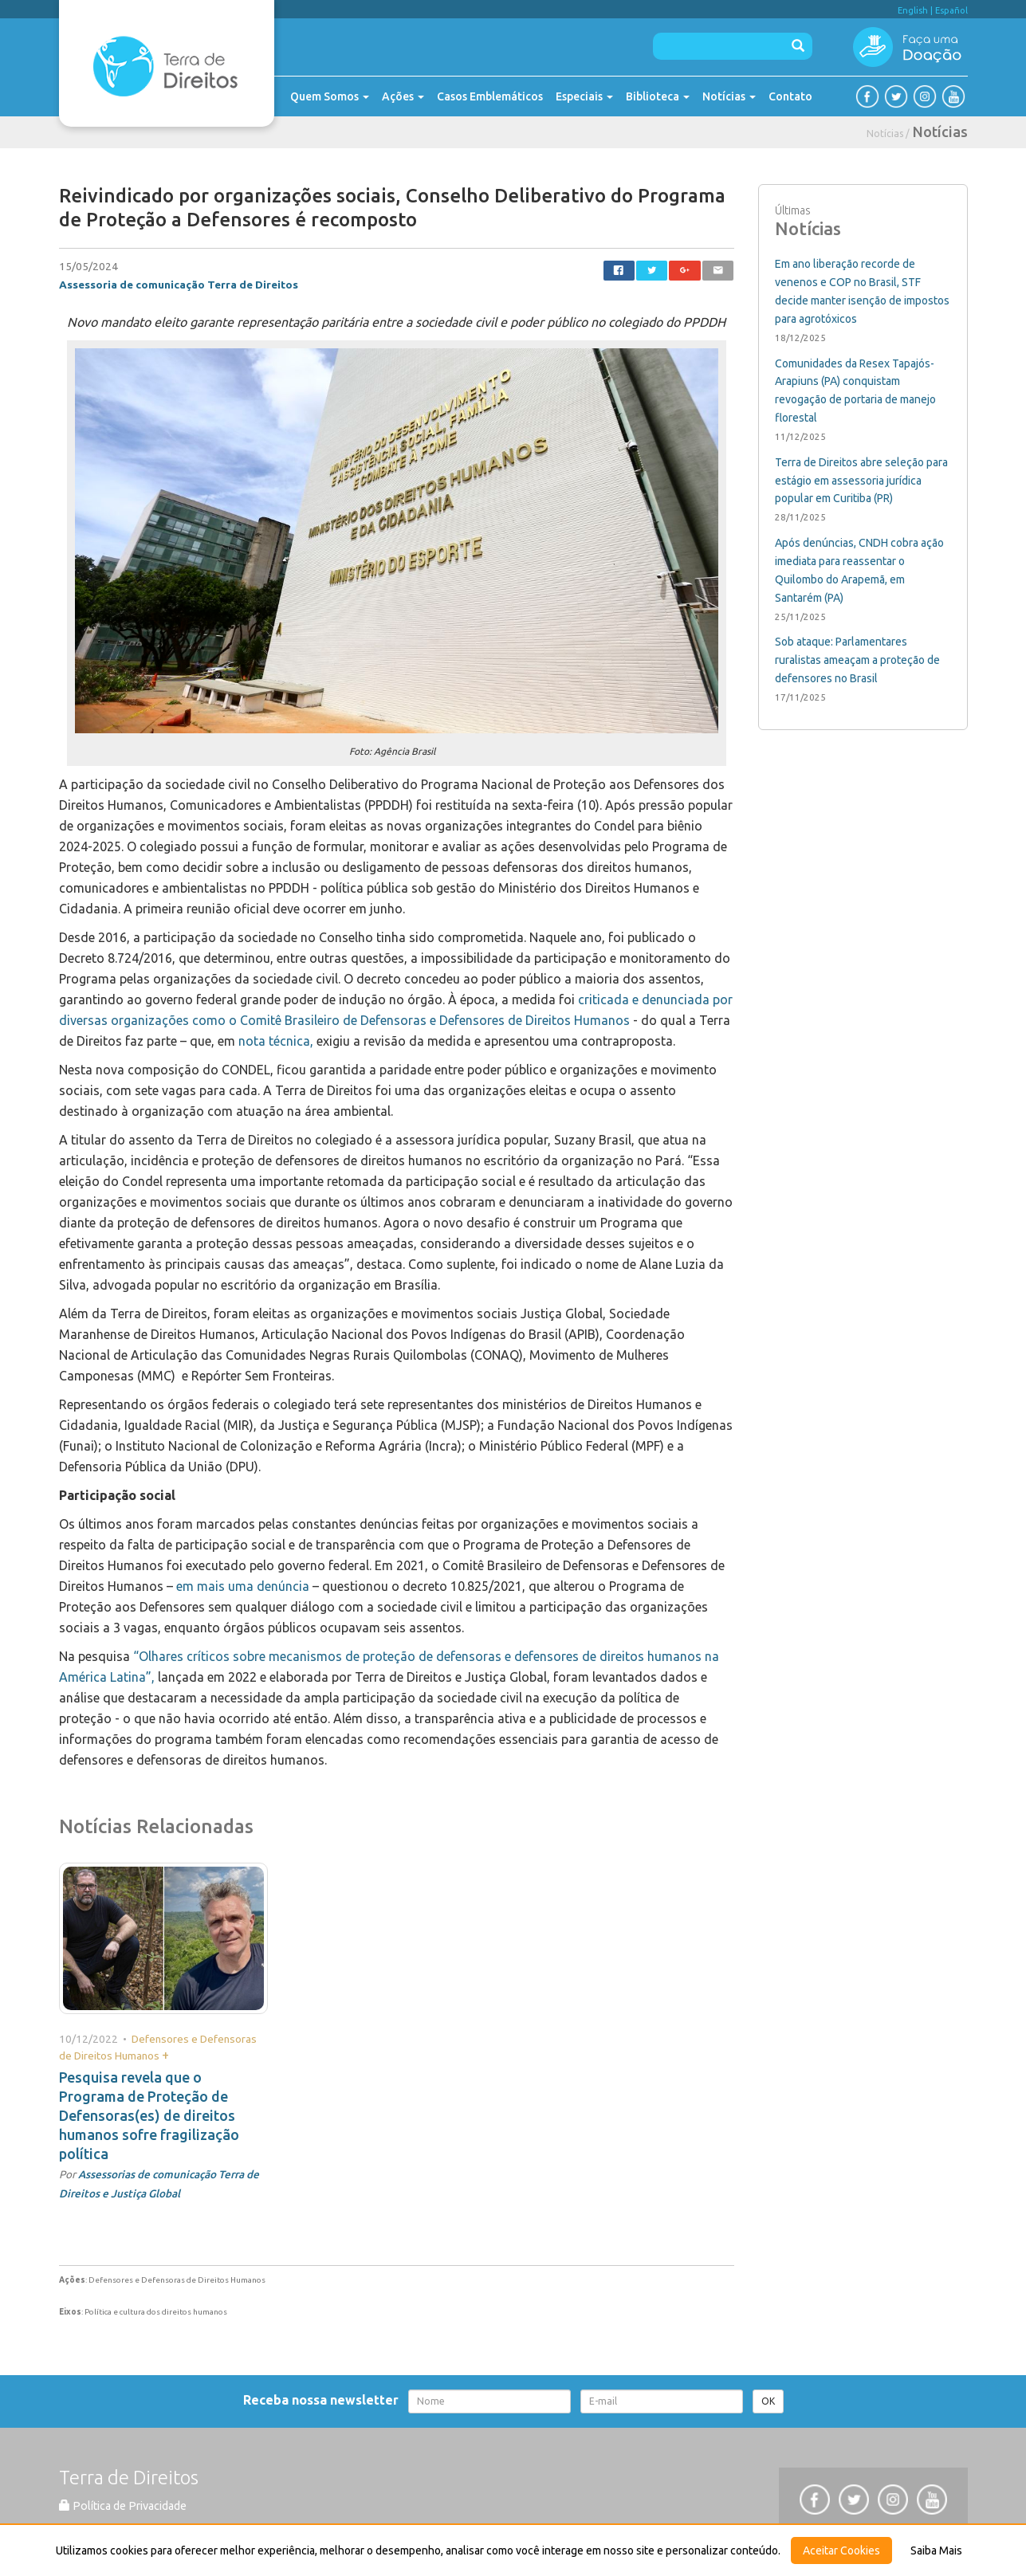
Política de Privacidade (123, 2505)
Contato (790, 96)
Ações (403, 96)
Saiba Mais (936, 2550)
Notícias (729, 96)
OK (768, 2401)
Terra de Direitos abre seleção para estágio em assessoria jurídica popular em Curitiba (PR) (861, 480)
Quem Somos (329, 96)
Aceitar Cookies (841, 2550)
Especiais (584, 96)
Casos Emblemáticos (490, 96)
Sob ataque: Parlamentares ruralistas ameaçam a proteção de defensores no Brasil (857, 660)
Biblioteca (658, 96)
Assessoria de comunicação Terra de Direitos (178, 284)
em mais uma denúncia (242, 1586)
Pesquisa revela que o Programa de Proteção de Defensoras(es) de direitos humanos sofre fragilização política (149, 2115)
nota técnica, (275, 1041)
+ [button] (165, 2055)
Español (951, 10)
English (913, 10)
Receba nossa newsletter (324, 2400)
